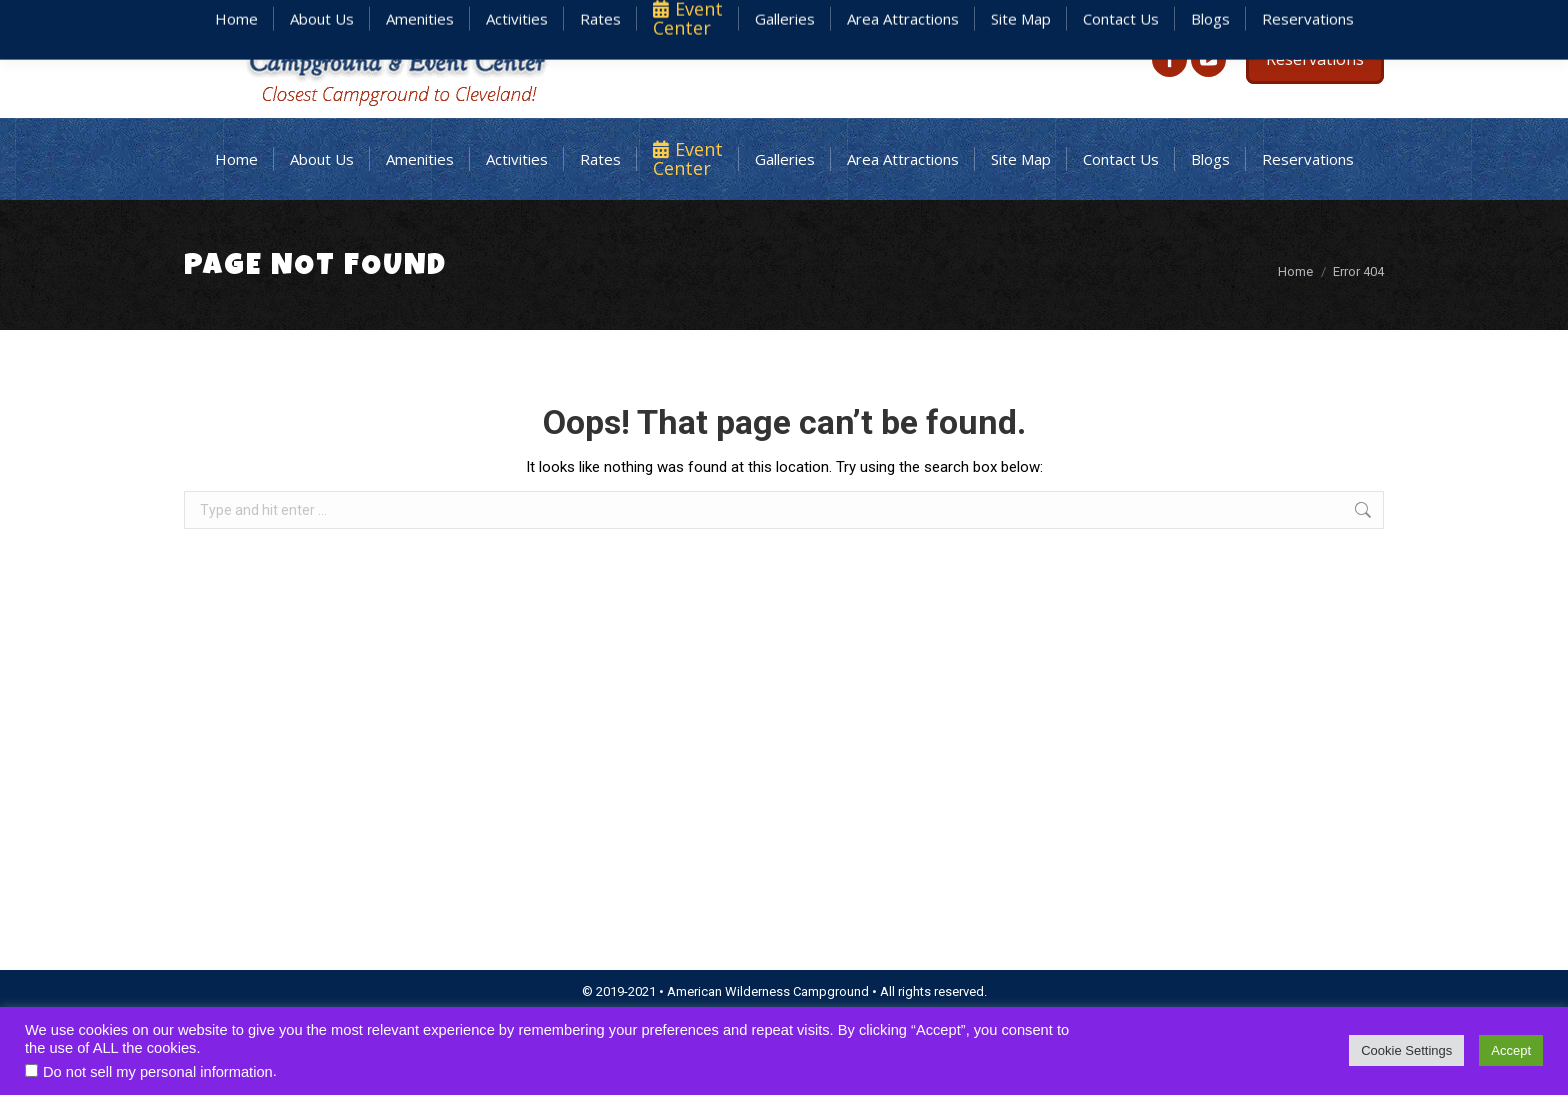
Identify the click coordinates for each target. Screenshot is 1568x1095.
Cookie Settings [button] (1406, 1050)
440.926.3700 (1346, 18)
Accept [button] (1511, 1050)
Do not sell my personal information (158, 1072)
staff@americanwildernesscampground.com (1126, 18)
